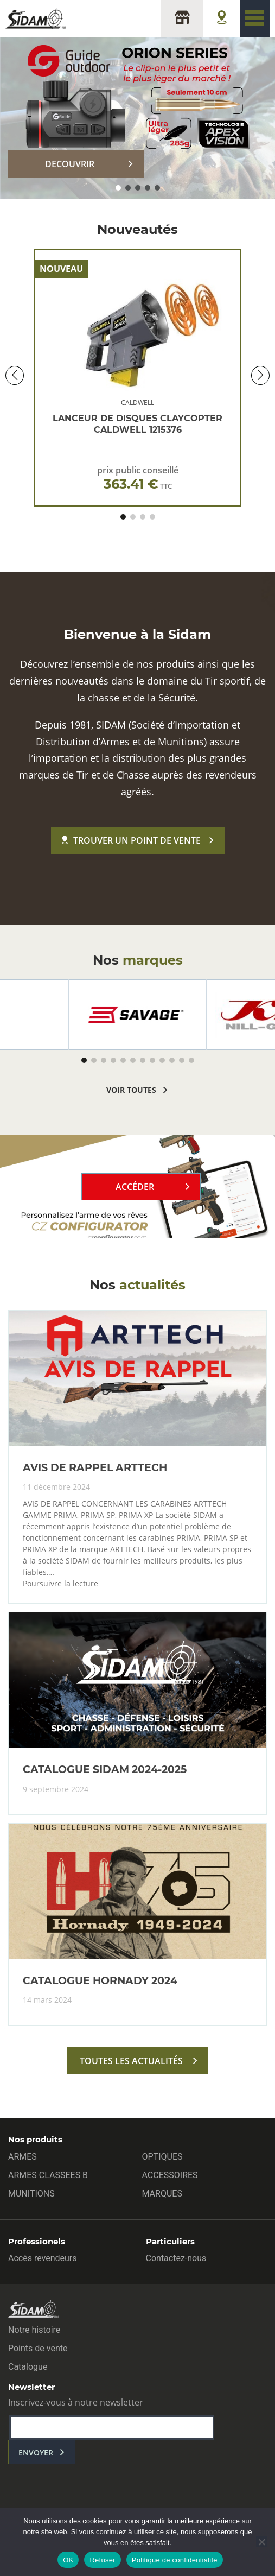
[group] (138, 1014)
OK (68, 2560)
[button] (118, 188)
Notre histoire (34, 2330)
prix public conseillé (137, 478)
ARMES (22, 2156)
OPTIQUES (162, 2156)
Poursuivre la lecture (60, 1583)
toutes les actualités (131, 2061)
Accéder (135, 1187)
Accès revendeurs (42, 2258)
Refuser (102, 2560)
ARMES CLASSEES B (48, 2175)
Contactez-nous (176, 2258)
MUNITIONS (31, 2193)
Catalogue (27, 2367)
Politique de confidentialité (175, 2560)
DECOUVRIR (69, 164)
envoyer (35, 2452)
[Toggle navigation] (255, 18)
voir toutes (131, 1090)
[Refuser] (261, 2541)
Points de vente (37, 2348)
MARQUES (162, 2193)
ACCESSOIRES (170, 2175)
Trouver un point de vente (131, 840)
